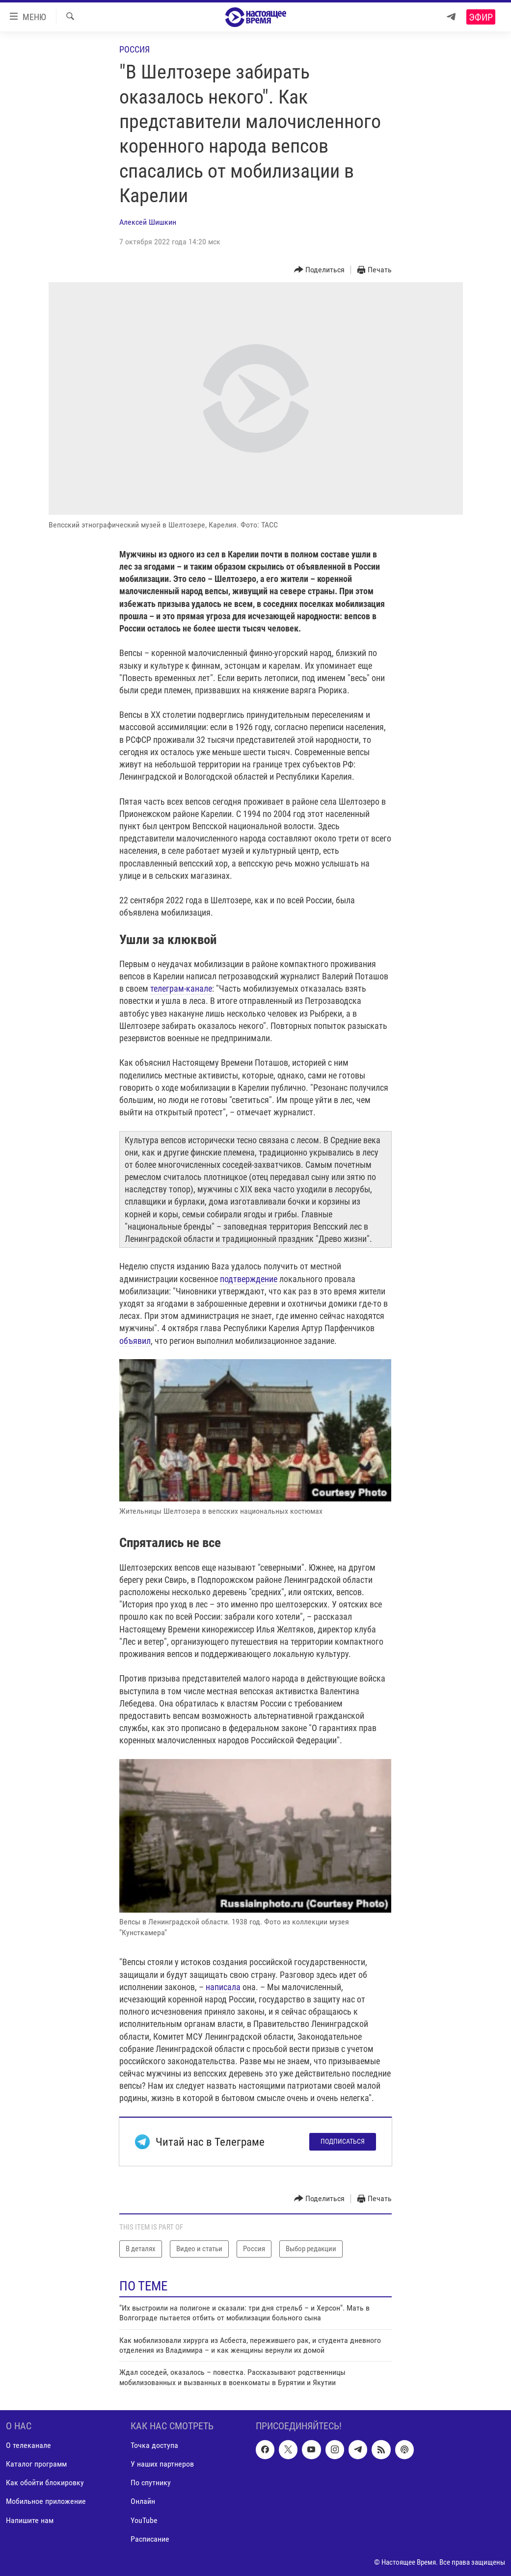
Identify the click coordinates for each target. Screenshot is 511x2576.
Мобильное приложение (46, 2501)
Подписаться (343, 2141)
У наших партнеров (162, 2464)
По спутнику (151, 2483)
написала (223, 1987)
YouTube (144, 2520)
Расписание (150, 2539)
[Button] (319, 270)
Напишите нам (30, 2520)
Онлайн (143, 2501)
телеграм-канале (181, 988)
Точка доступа (154, 2445)
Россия (134, 49)
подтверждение (248, 1279)
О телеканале (28, 2445)
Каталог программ (36, 2464)
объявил (135, 1341)
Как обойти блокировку (45, 2483)
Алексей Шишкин (147, 222)
